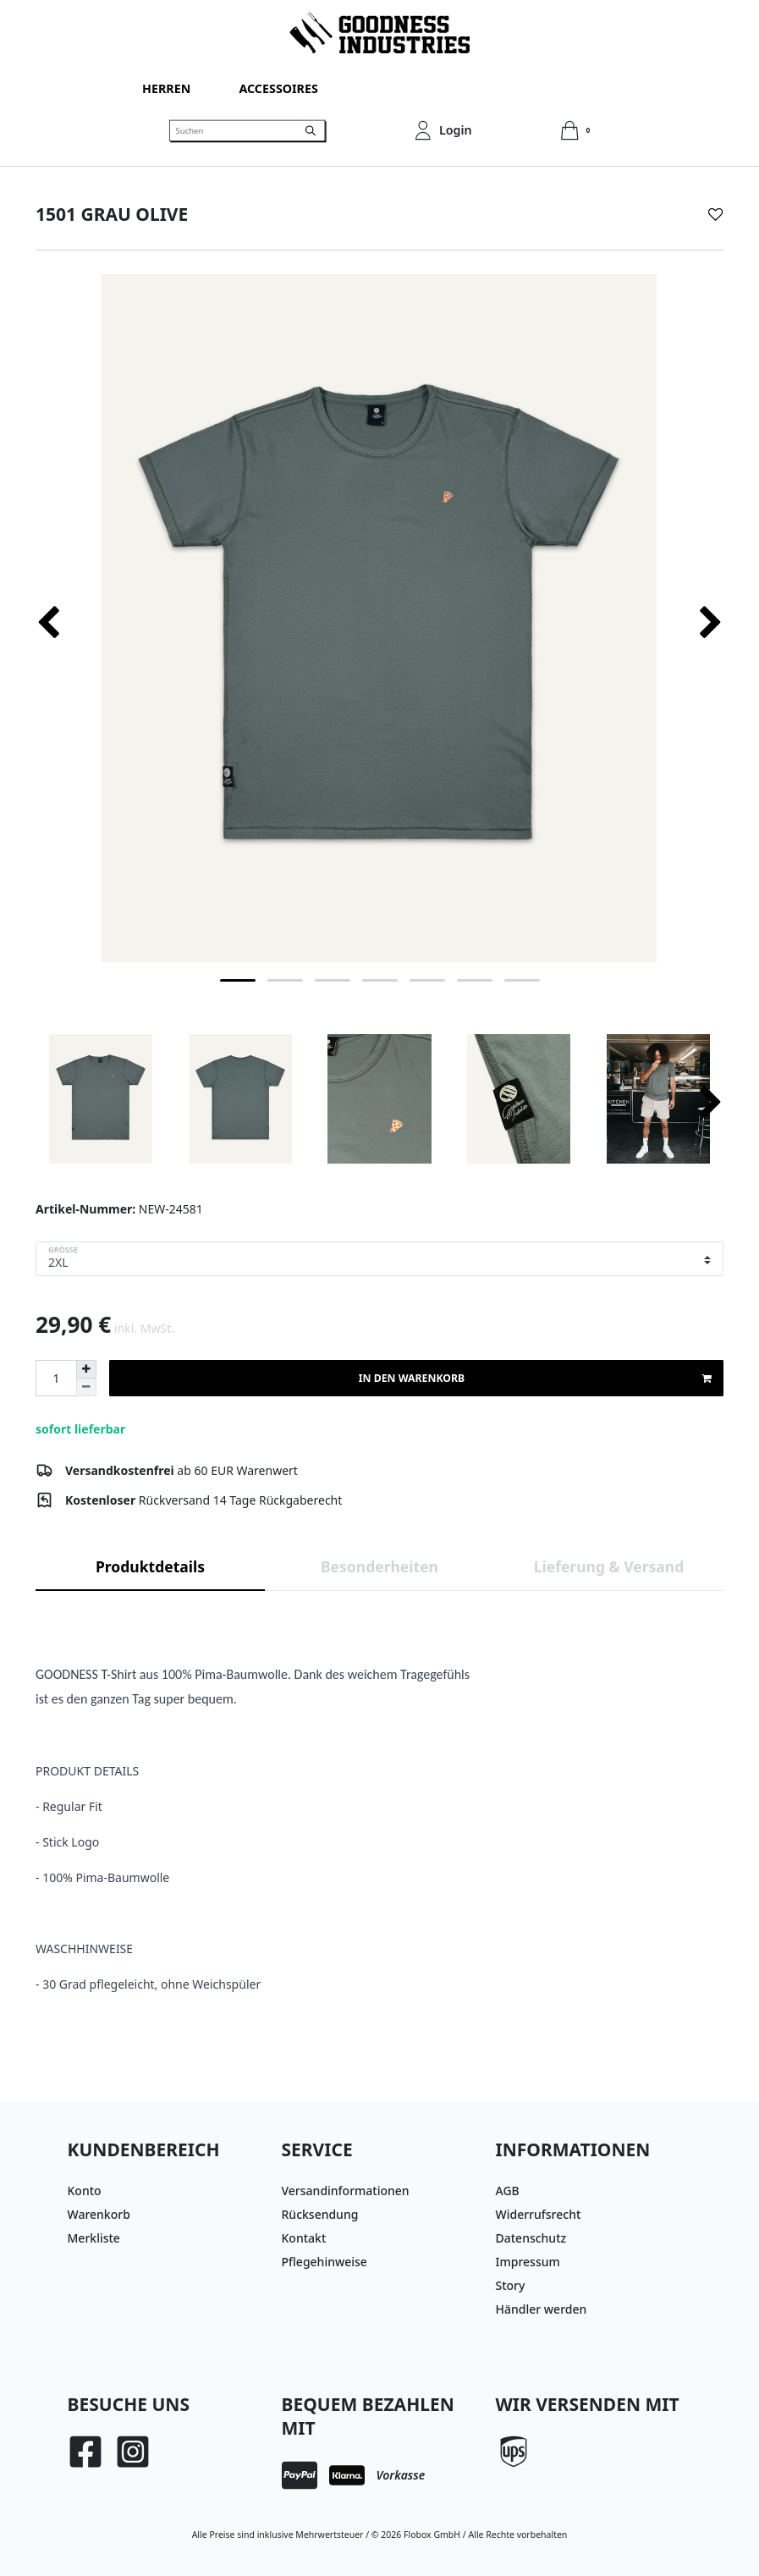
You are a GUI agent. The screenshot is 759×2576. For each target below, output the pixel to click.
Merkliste (94, 2238)
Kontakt (304, 2238)
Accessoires (278, 88)
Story (510, 2285)
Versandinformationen (346, 2190)
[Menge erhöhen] (86, 1369)
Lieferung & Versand (609, 1566)
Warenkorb (99, 2214)
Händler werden (541, 2309)
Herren (166, 88)
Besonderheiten (379, 1566)
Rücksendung (320, 2214)
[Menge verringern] (86, 1387)
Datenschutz (531, 2238)
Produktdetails (150, 1566)
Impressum (528, 2262)
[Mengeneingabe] (56, 1378)
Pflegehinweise (324, 2262)
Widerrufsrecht (538, 2214)
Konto (85, 2190)
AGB (508, 2190)
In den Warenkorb (535, 1378)
